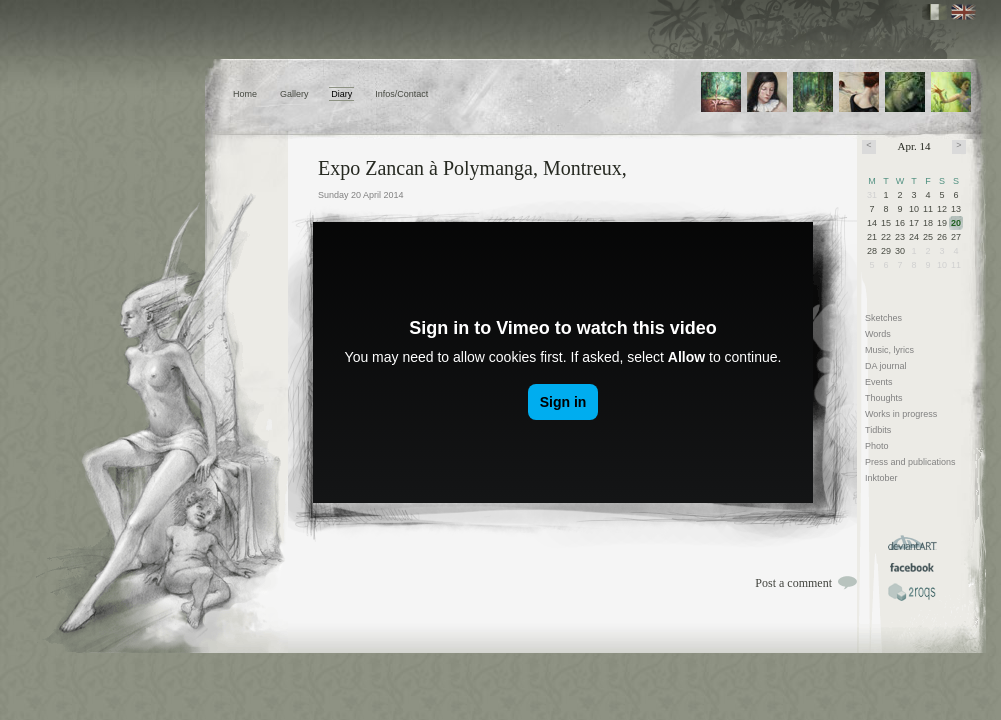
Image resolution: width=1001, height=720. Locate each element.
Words (878, 334)
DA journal (886, 366)
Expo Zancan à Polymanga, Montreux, (472, 168)
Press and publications (910, 462)
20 (956, 223)
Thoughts (884, 398)
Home (245, 94)
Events (879, 382)
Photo (877, 446)
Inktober (881, 478)
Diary (341, 94)
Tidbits (878, 430)
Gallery (294, 94)
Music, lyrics (889, 350)
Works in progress (901, 414)
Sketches (883, 318)
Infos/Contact (401, 94)
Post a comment (793, 583)
